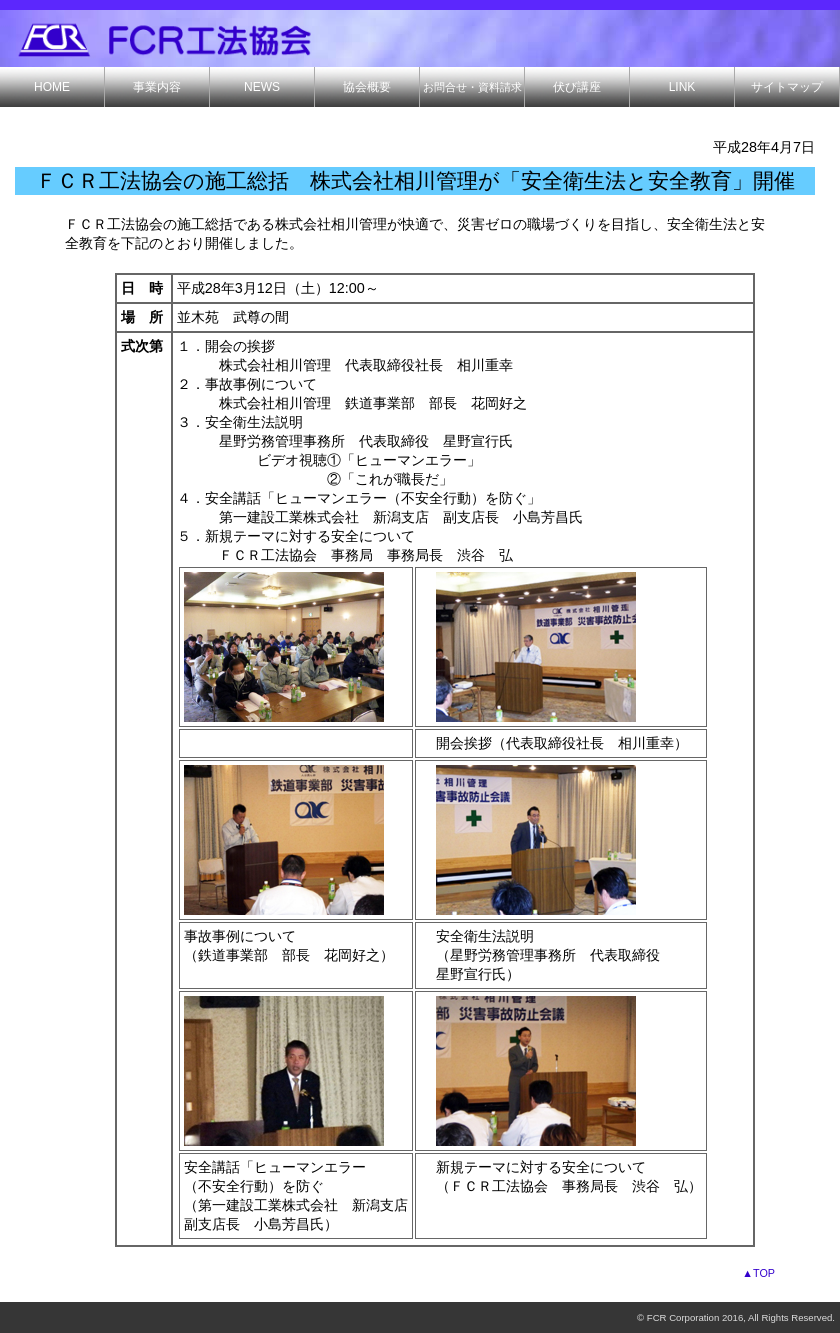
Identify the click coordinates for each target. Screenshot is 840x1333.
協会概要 (367, 87)
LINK (682, 87)
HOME (52, 87)
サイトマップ (787, 87)
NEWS (262, 87)
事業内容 (157, 87)
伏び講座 (577, 87)
